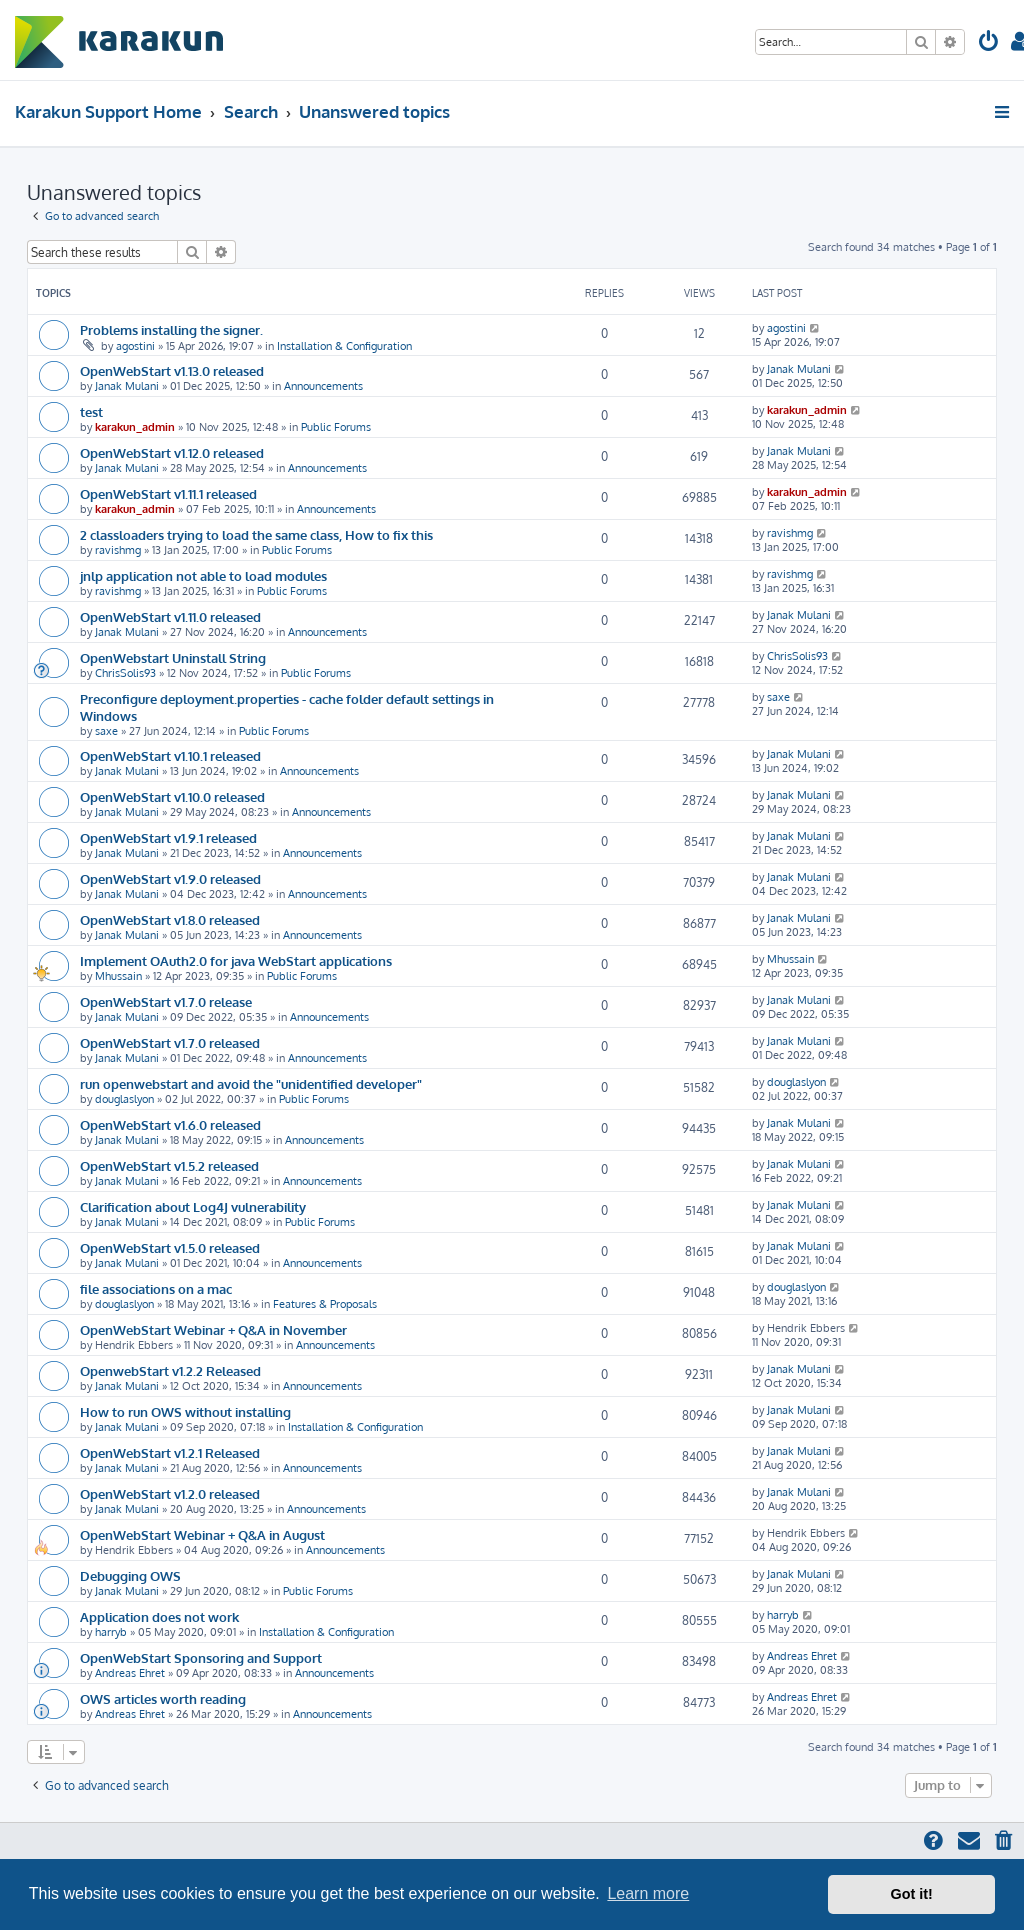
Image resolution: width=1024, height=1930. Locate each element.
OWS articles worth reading (163, 1698)
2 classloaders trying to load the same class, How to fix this (256, 534)
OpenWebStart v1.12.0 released (172, 452)
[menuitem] (989, 43)
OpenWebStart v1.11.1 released (168, 493)
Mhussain (118, 976)
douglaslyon (124, 1099)
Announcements (323, 386)
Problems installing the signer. (171, 329)
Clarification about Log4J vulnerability (193, 1206)
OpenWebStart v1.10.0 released (172, 796)
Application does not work (159, 1616)
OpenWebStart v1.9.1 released (168, 837)
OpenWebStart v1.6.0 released (170, 1124)
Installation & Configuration (344, 346)
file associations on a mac (156, 1288)
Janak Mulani (127, 386)
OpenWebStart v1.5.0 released (170, 1247)
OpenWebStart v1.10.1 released (170, 755)
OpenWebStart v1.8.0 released (170, 919)
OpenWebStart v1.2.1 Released (170, 1452)
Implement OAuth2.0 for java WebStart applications (237, 960)
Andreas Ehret (130, 1673)
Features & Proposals (325, 1304)
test (91, 411)
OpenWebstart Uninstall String (173, 657)
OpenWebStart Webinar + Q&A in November (213, 1329)
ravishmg (118, 550)
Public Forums (336, 427)
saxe (106, 731)
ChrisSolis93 (125, 673)
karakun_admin (135, 427)
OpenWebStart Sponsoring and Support (201, 1657)
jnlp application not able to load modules (203, 575)
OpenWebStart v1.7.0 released (170, 1042)
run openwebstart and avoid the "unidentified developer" (251, 1083)
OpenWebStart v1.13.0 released (172, 370)
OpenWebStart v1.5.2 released (169, 1165)
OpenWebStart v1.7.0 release (166, 1001)
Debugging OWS (130, 1575)
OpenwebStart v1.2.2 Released (170, 1370)
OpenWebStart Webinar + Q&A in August (202, 1534)
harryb (111, 1632)
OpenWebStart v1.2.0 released (170, 1493)
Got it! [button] (912, 1894)
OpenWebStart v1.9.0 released (170, 878)
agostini (135, 346)
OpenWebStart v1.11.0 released (170, 616)
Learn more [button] (648, 1893)
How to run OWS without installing (185, 1411)
